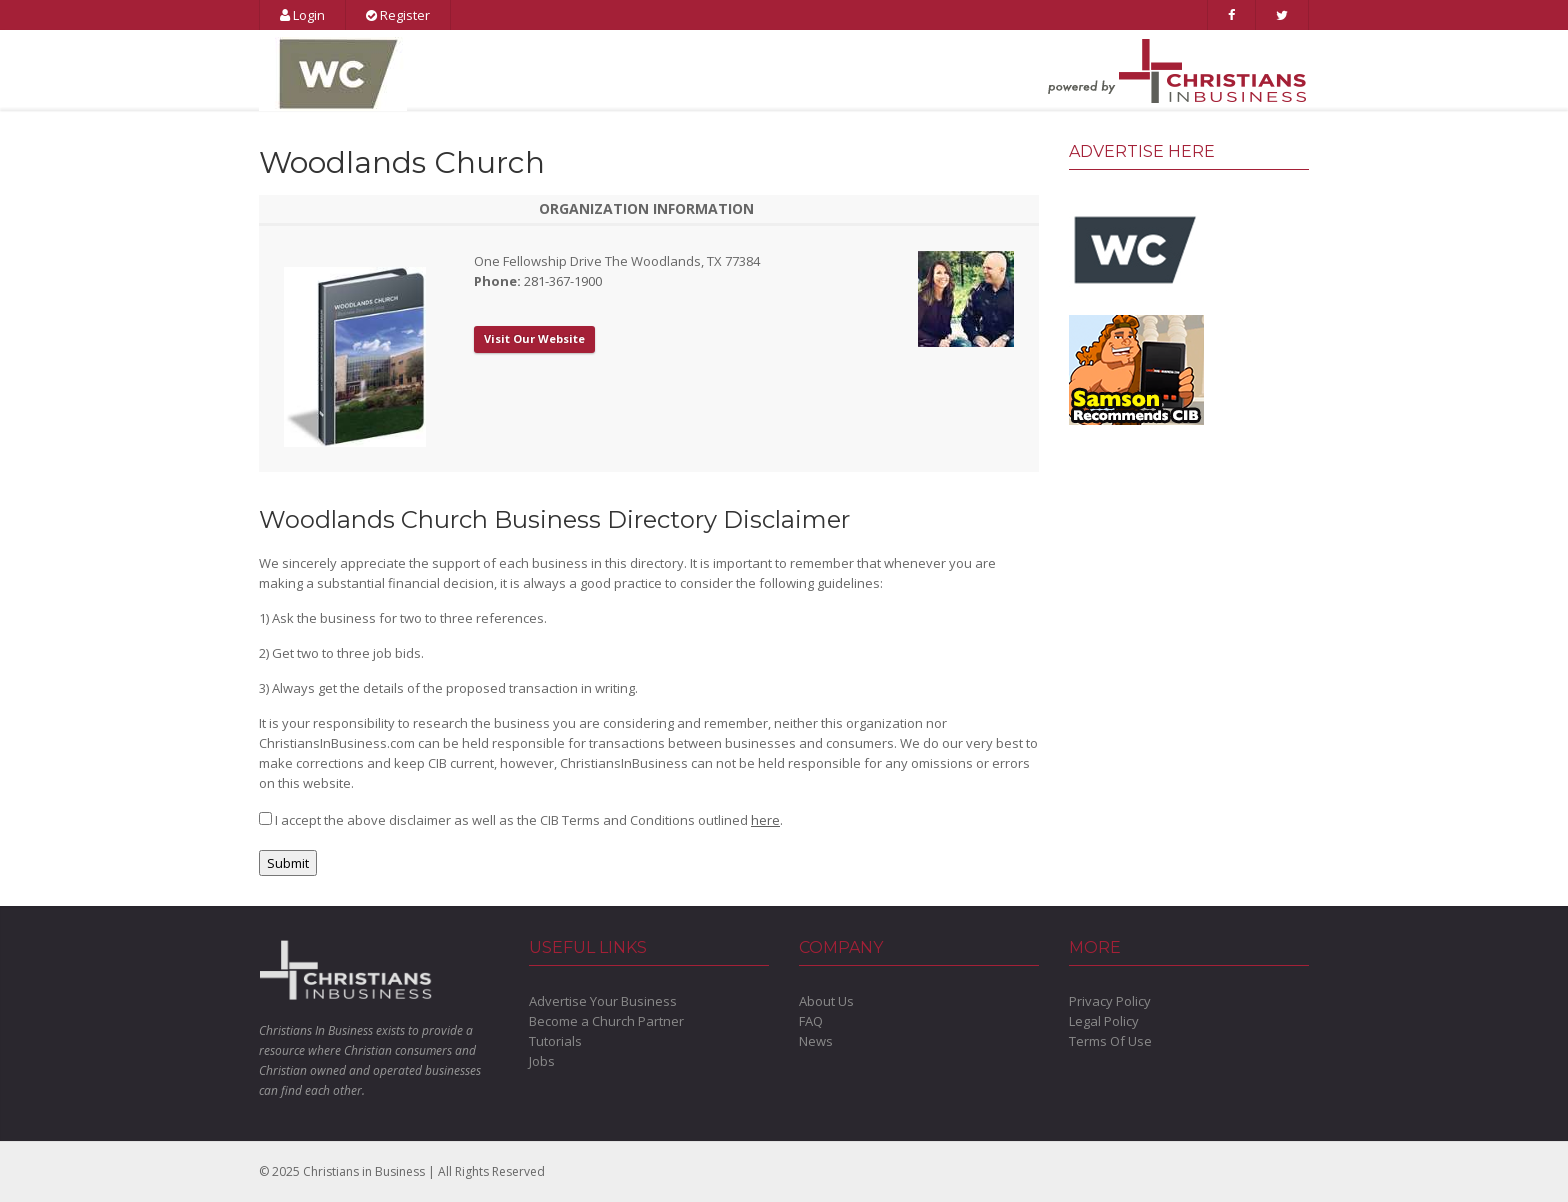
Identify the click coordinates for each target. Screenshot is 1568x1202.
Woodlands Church (402, 162)
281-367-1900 (563, 281)
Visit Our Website (534, 338)
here (765, 820)
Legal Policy (1104, 1021)
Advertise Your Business (603, 1001)
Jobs (542, 1061)
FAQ (811, 1021)
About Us (826, 1001)
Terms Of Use (1110, 1041)
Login (302, 15)
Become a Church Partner (606, 1021)
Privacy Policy (1110, 1001)
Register (398, 15)
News (816, 1041)
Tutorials (555, 1041)
